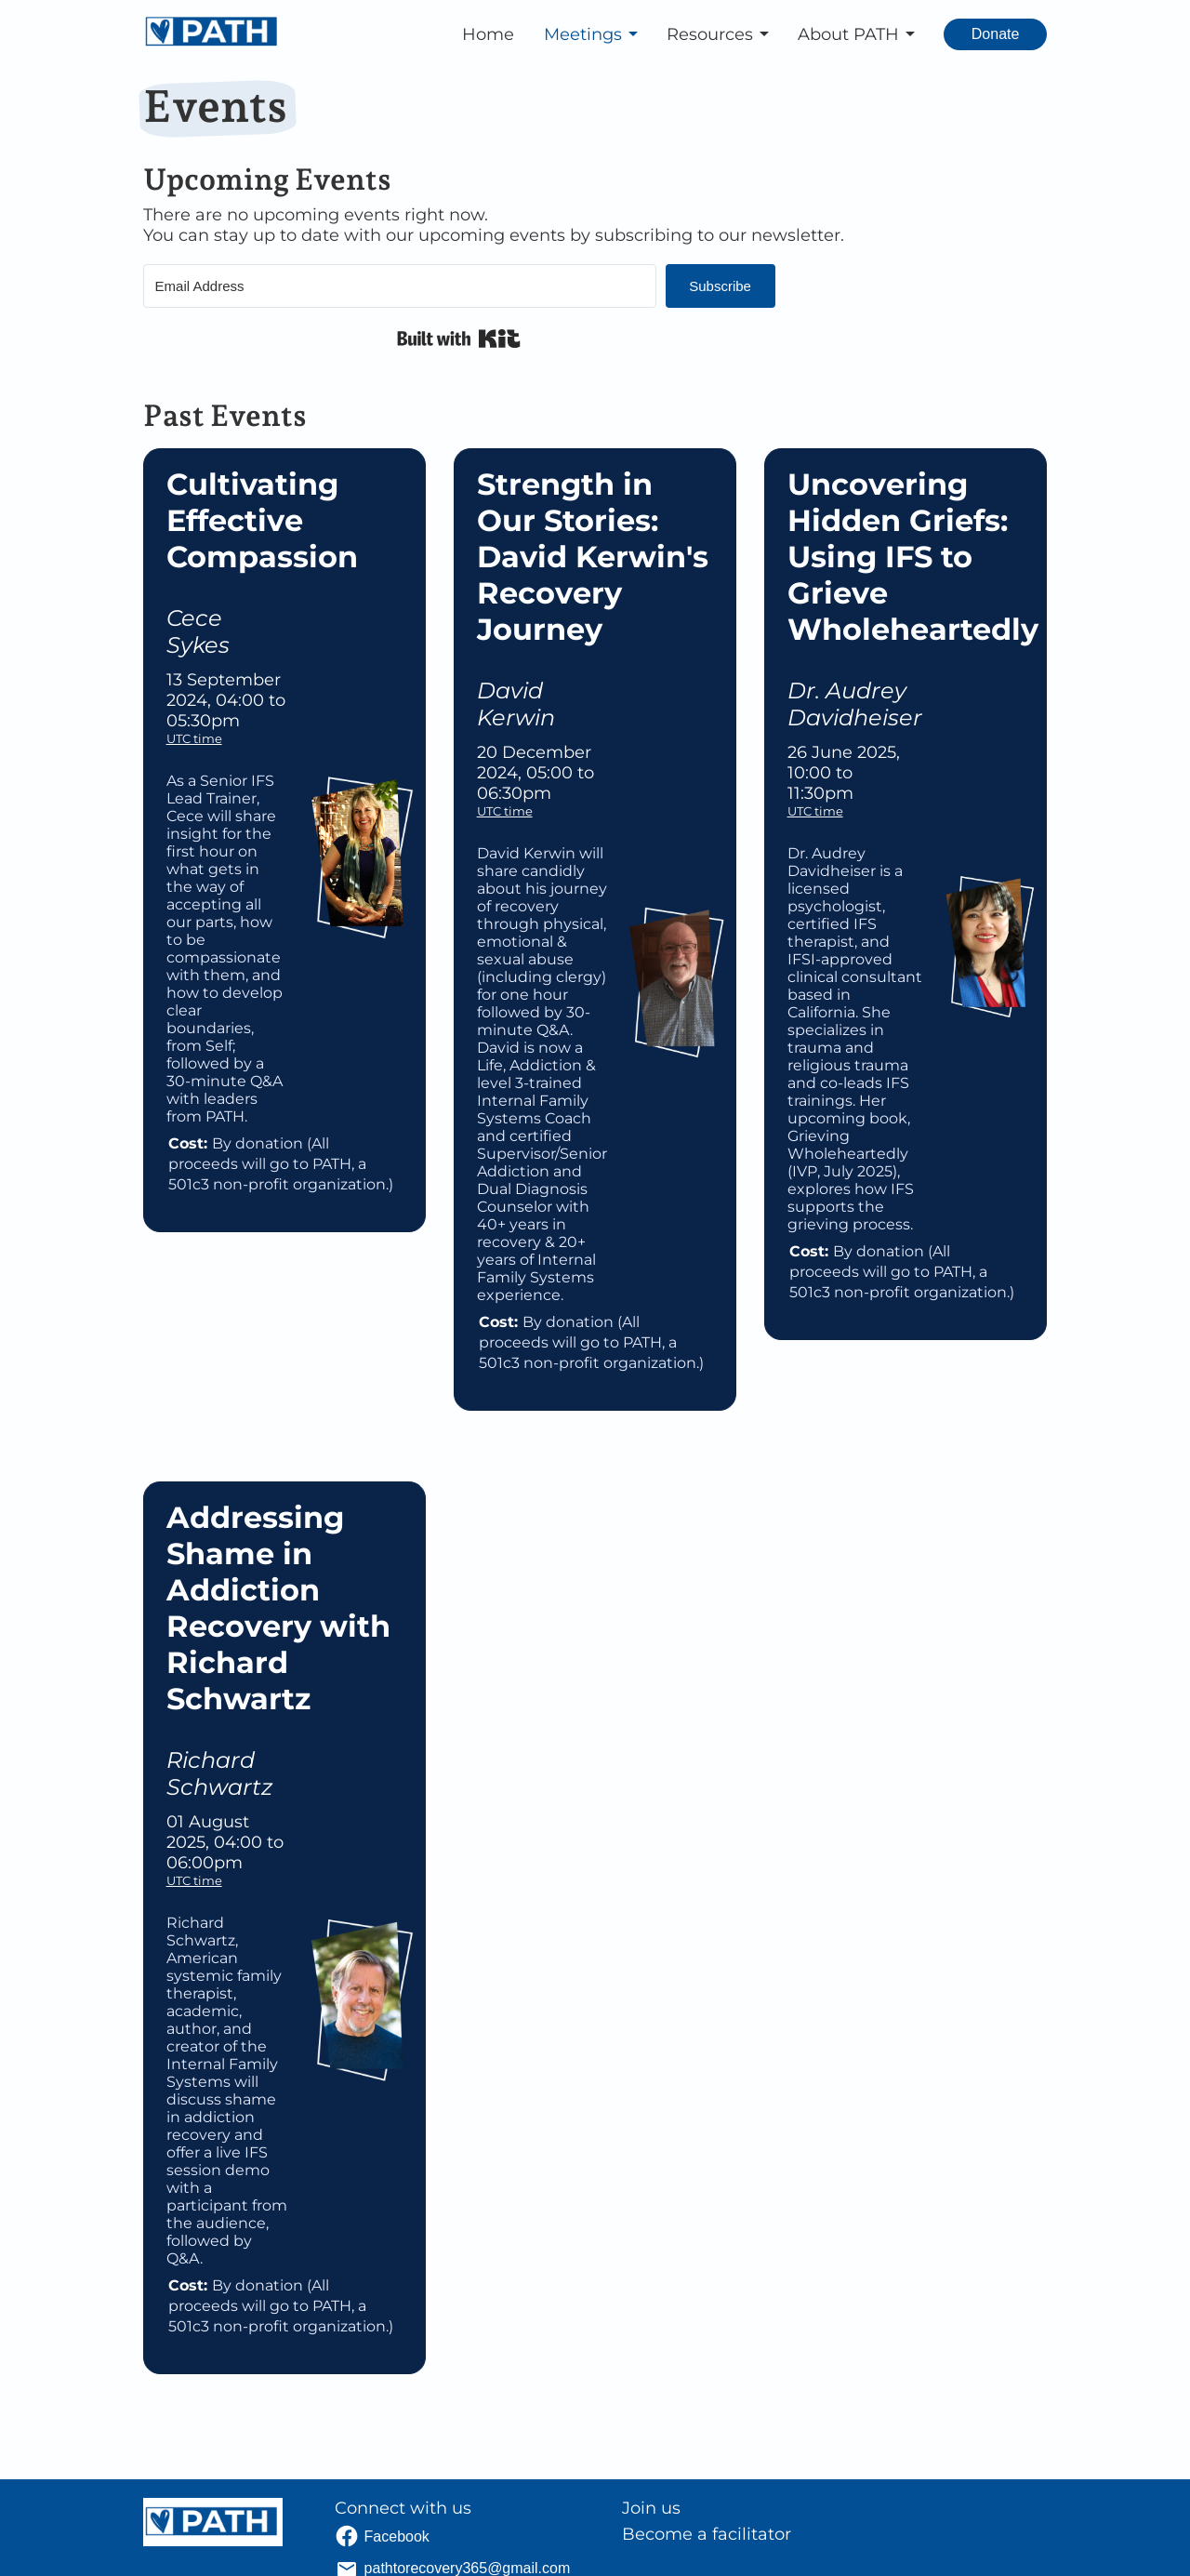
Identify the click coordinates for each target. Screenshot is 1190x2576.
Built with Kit (459, 338)
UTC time (194, 738)
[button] (594, 34)
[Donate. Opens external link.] (996, 34)
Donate (996, 34)
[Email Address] (399, 286)
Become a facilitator (706, 2534)
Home (488, 34)
